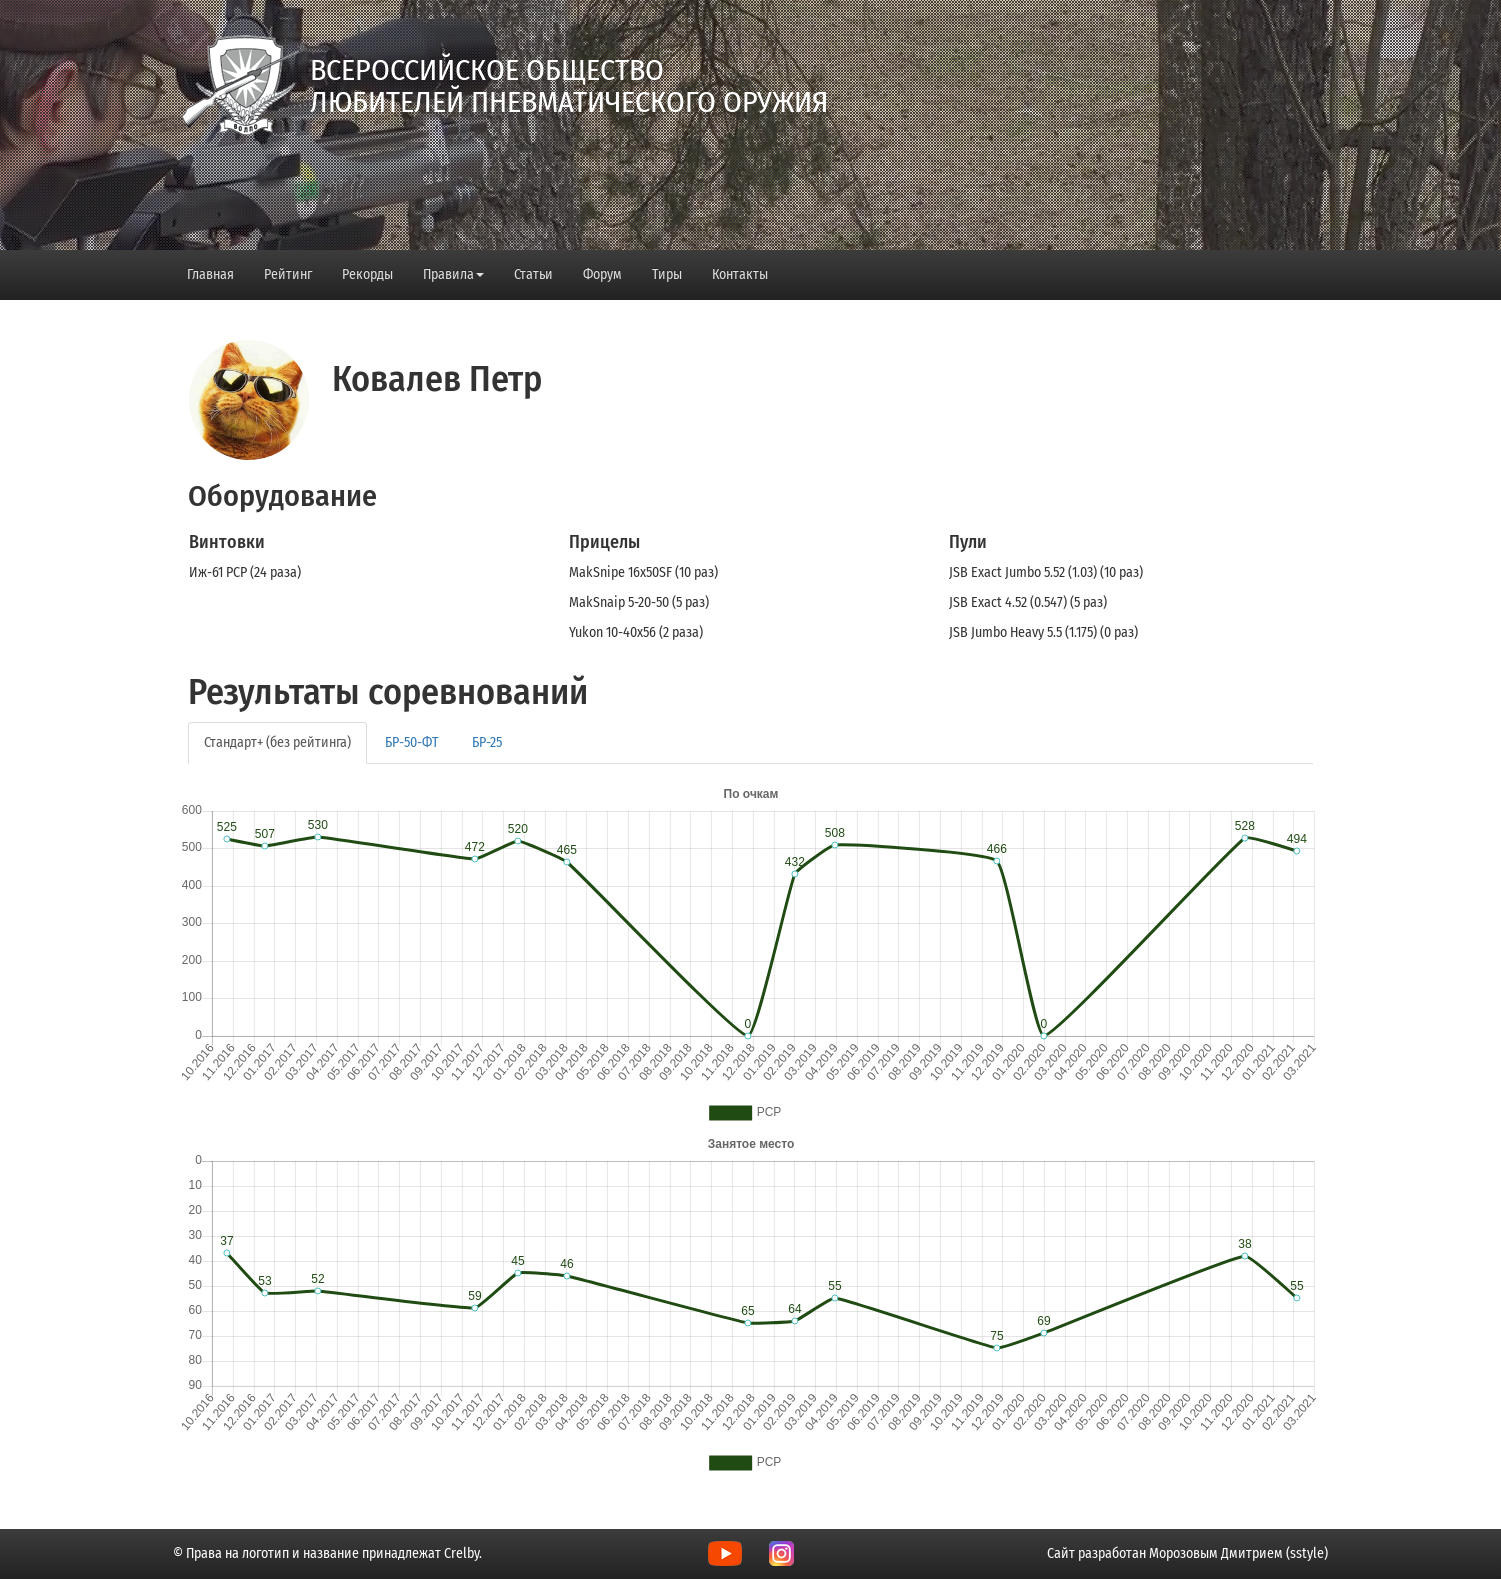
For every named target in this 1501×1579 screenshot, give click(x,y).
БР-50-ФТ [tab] (411, 742)
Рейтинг (288, 274)
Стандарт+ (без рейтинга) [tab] (277, 742)
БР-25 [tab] (487, 742)
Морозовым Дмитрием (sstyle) (1238, 1553)
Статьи (533, 274)
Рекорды (367, 274)
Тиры (667, 274)
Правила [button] (453, 274)
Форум (602, 274)
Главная (210, 274)
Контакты (740, 274)
